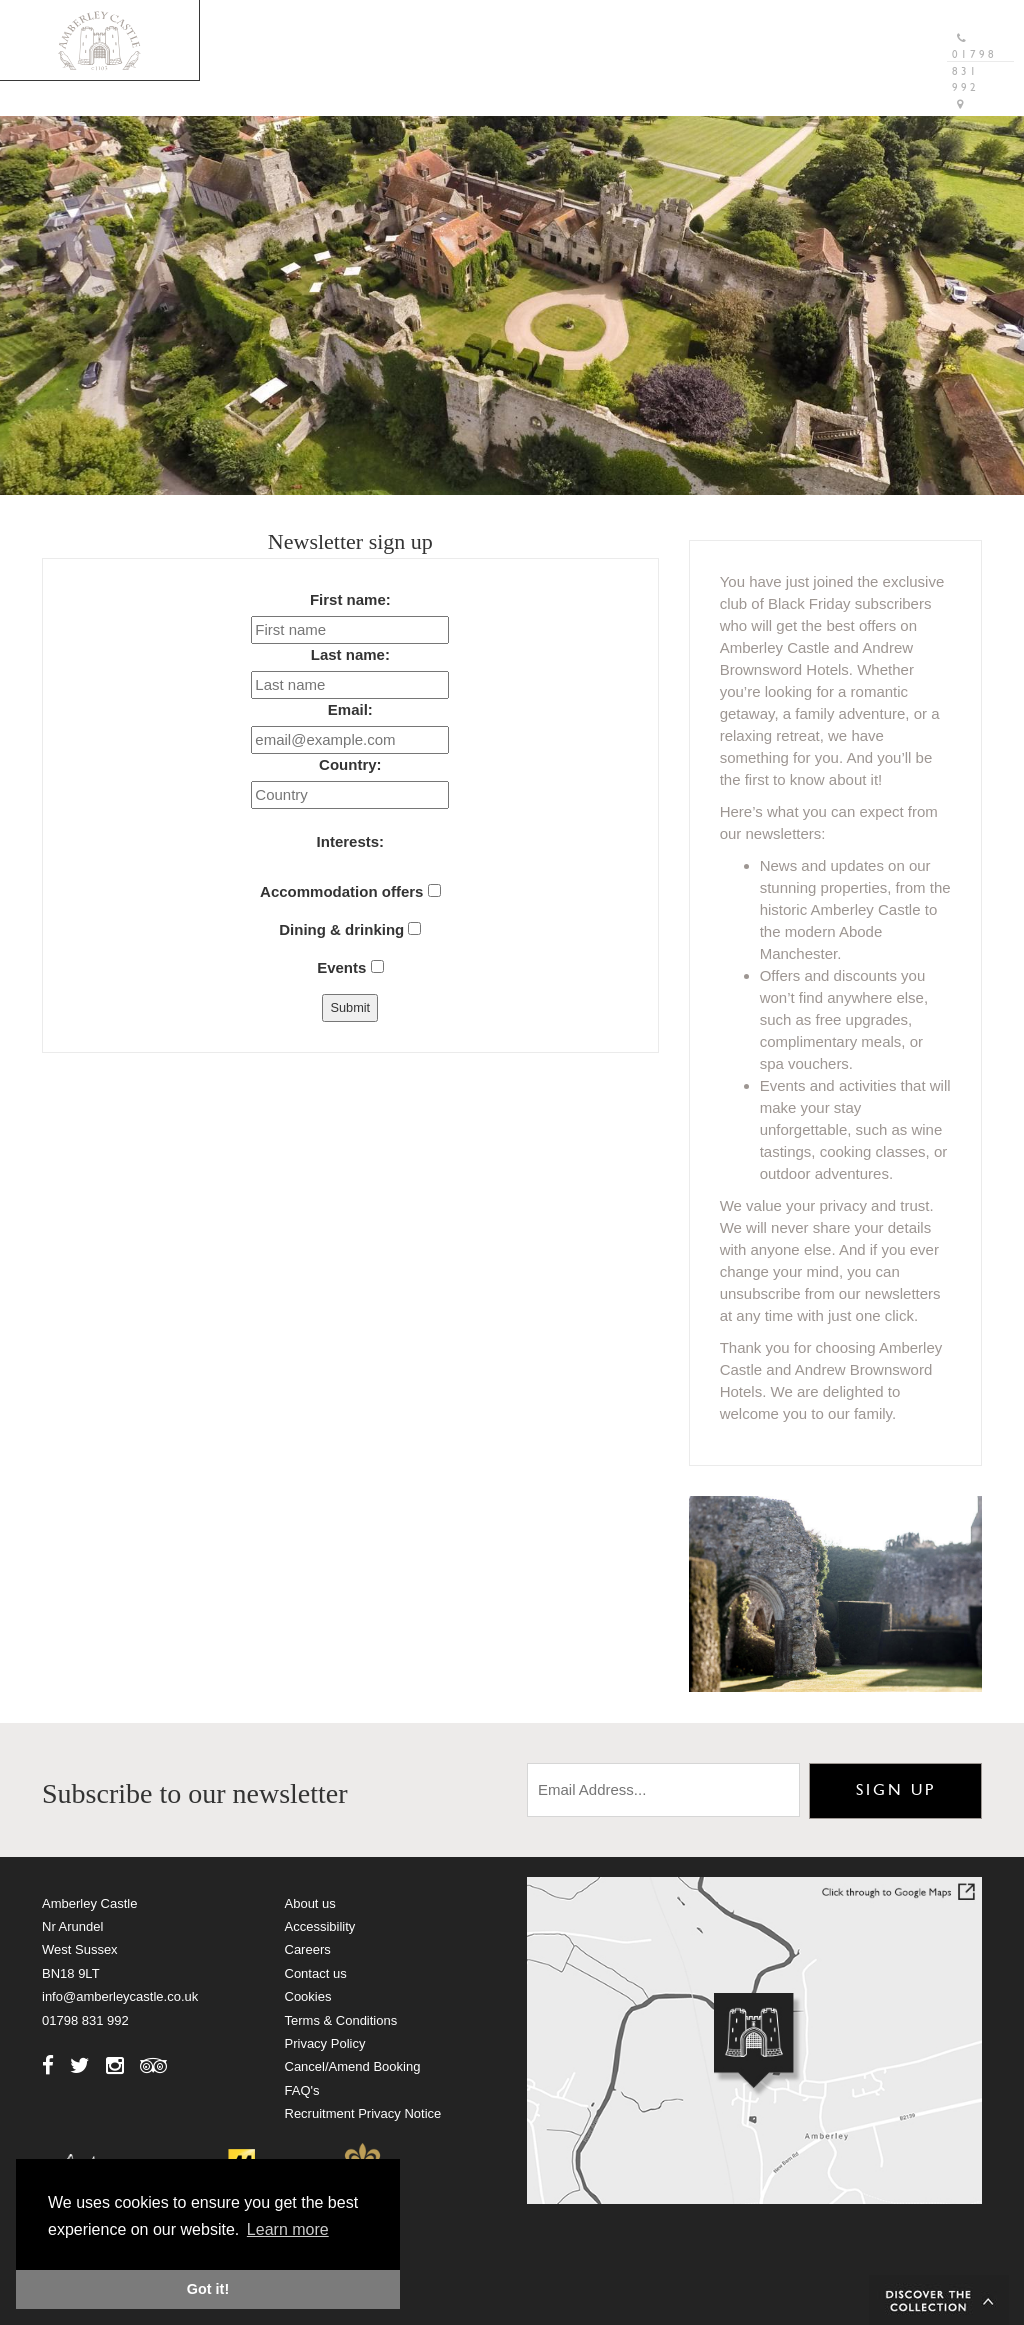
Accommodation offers (350, 891)
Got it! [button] (208, 2289)
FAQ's (302, 2090)
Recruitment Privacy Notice (363, 2113)
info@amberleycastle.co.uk (120, 1996)
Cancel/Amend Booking (353, 2066)
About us (310, 1903)
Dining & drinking (350, 929)
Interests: (351, 841)
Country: (350, 764)
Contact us (316, 1973)
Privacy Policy (325, 2043)
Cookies (308, 1996)
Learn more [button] (288, 2229)
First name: (350, 599)
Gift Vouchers (681, 24)
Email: (350, 709)
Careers (308, 1949)
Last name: (350, 654)
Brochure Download (511, 24)
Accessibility (320, 1926)
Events (350, 967)
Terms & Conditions (341, 2020)
